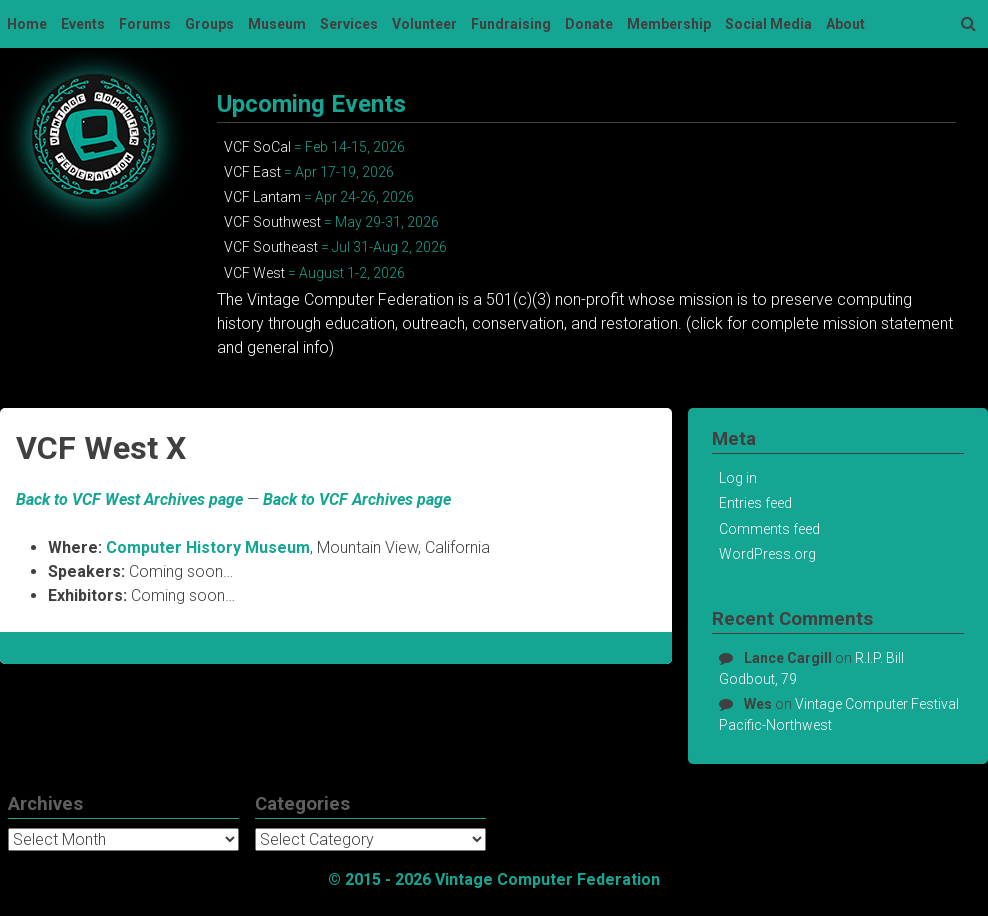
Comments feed (769, 529)
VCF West (254, 273)
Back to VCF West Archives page (129, 499)
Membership (669, 24)
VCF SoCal (257, 147)
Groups (209, 24)
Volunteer (424, 24)
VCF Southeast (271, 247)
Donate (589, 24)
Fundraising (511, 24)
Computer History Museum (208, 547)
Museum (277, 24)
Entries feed (755, 503)
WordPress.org (767, 554)
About (845, 24)
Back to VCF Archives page (357, 499)
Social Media (768, 24)
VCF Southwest (272, 222)
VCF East (252, 172)
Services (349, 24)
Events (83, 24)
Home (27, 24)
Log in (738, 478)
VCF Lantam (262, 197)
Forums (145, 24)
